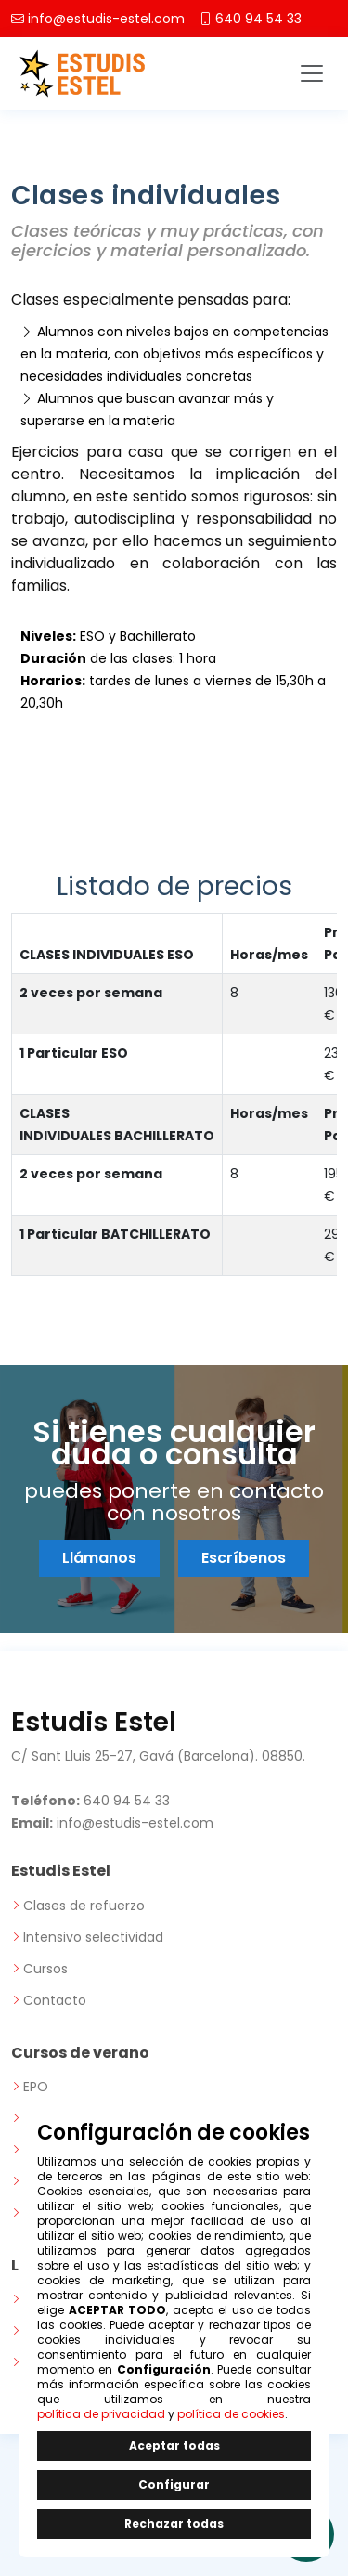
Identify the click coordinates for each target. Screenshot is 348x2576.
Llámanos (99, 1557)
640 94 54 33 (258, 18)
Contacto (54, 2000)
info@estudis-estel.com (106, 18)
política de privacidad (101, 2414)
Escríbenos (243, 1557)
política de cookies (231, 2414)
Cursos (45, 1968)
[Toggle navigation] (312, 73)
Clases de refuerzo (84, 1905)
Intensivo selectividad (93, 1937)
